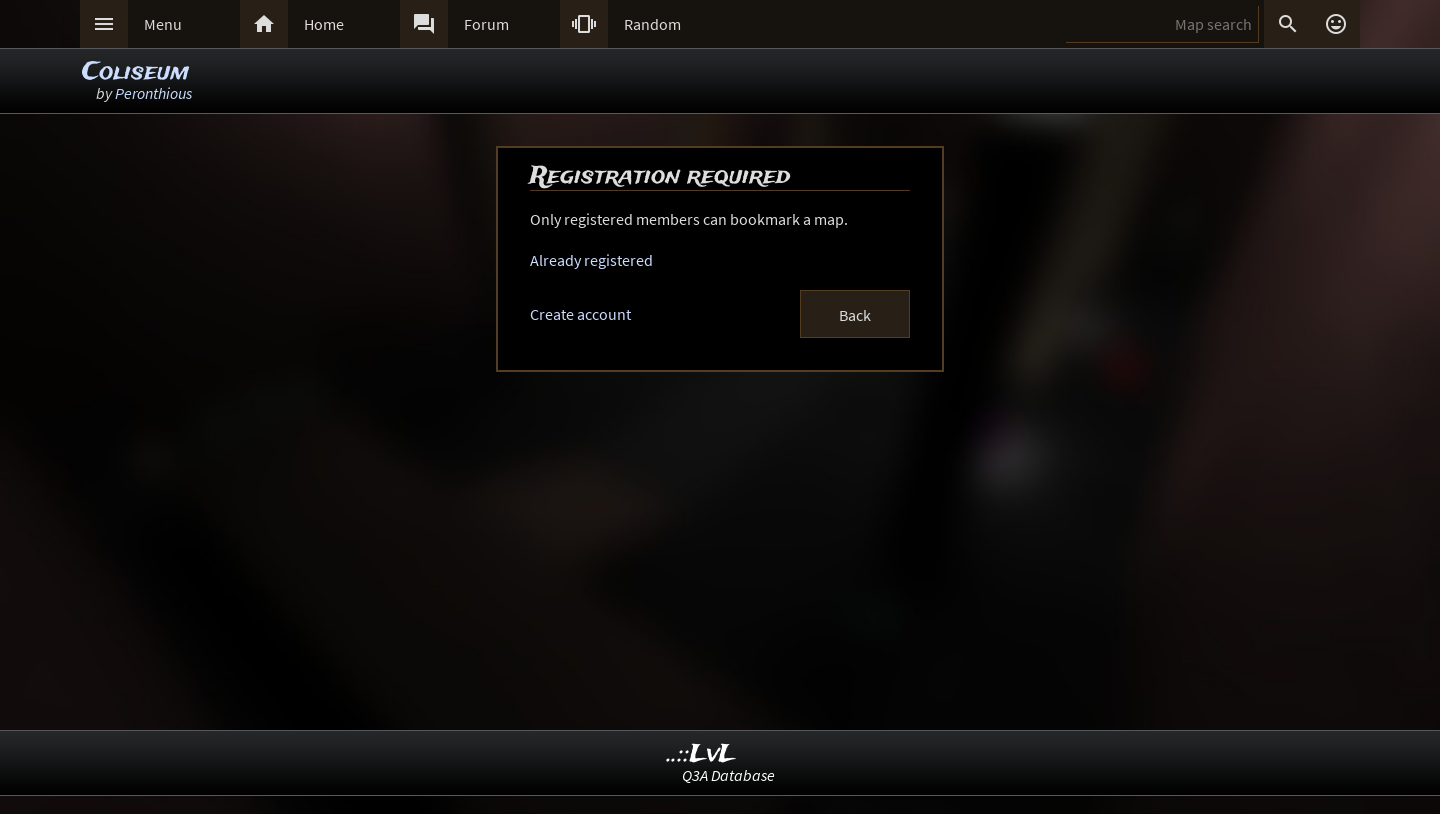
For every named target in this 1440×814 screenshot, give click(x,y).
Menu (163, 24)
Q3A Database (728, 775)
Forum (486, 24)
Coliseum (135, 72)
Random (652, 24)
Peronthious (153, 93)
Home (324, 24)
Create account (580, 314)
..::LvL (701, 754)
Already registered (591, 260)
